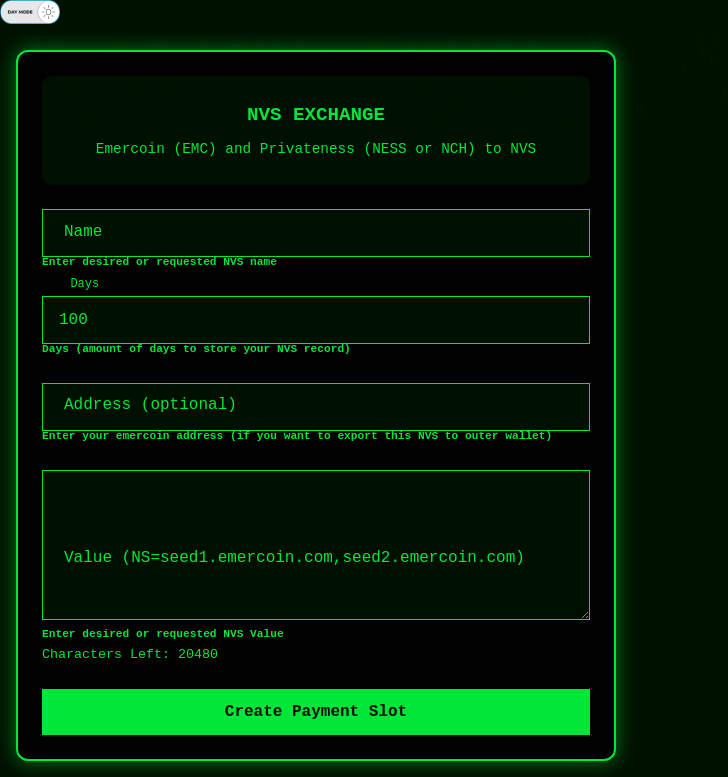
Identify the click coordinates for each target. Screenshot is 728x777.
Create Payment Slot (316, 712)
